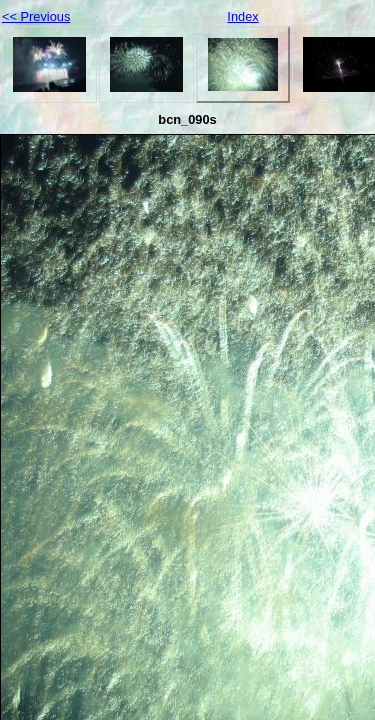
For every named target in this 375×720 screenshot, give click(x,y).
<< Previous (36, 16)
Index (242, 16)
